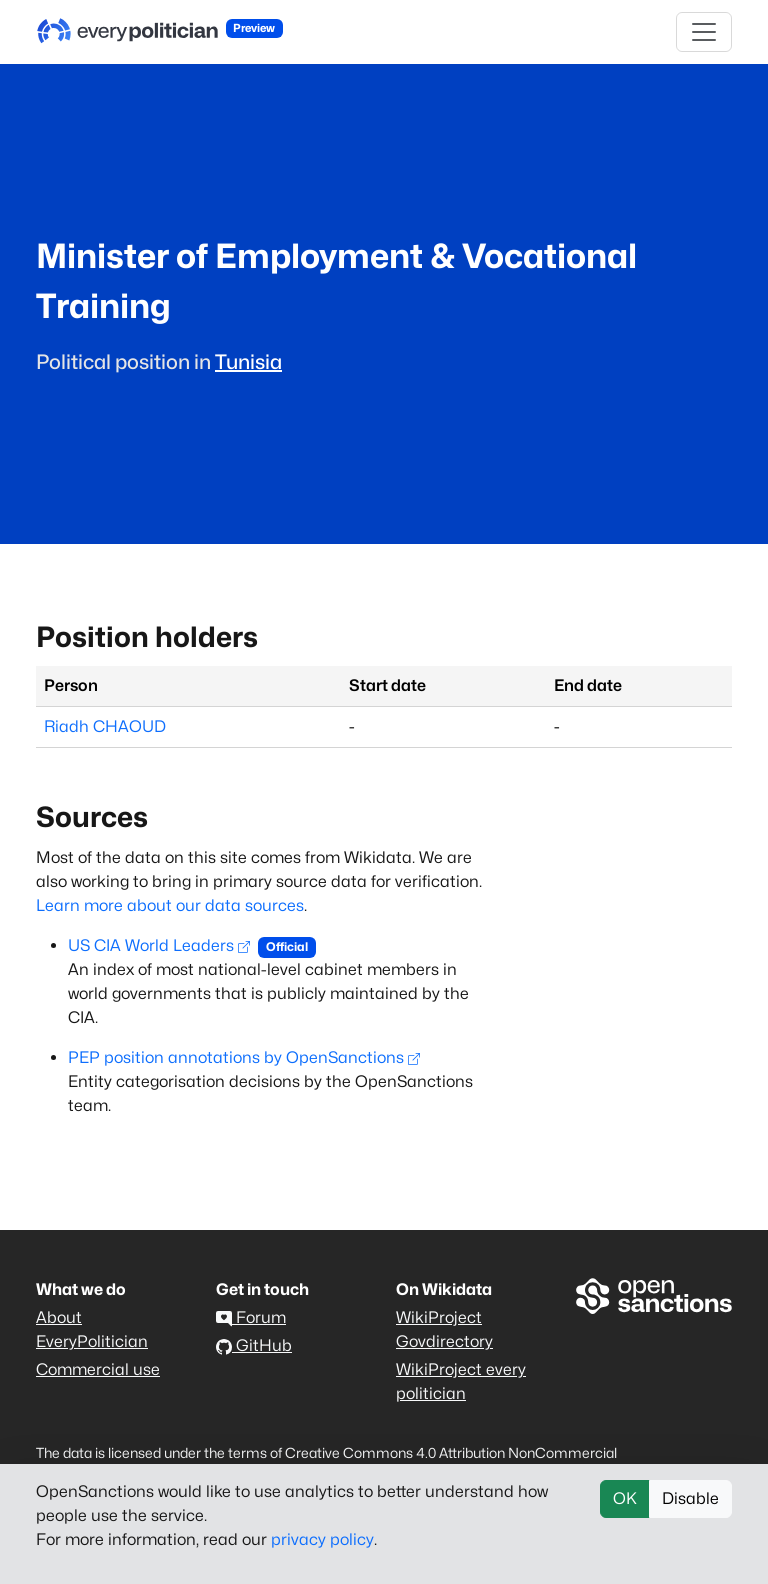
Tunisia (248, 362)
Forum (251, 1317)
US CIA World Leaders (159, 945)
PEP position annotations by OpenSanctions (244, 1057)
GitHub (254, 1345)
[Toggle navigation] (704, 32)
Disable (690, 1498)
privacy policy (322, 1539)
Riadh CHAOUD (105, 726)
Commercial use (98, 1369)
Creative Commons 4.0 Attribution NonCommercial (451, 1452)
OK (625, 1498)
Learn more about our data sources (170, 905)
